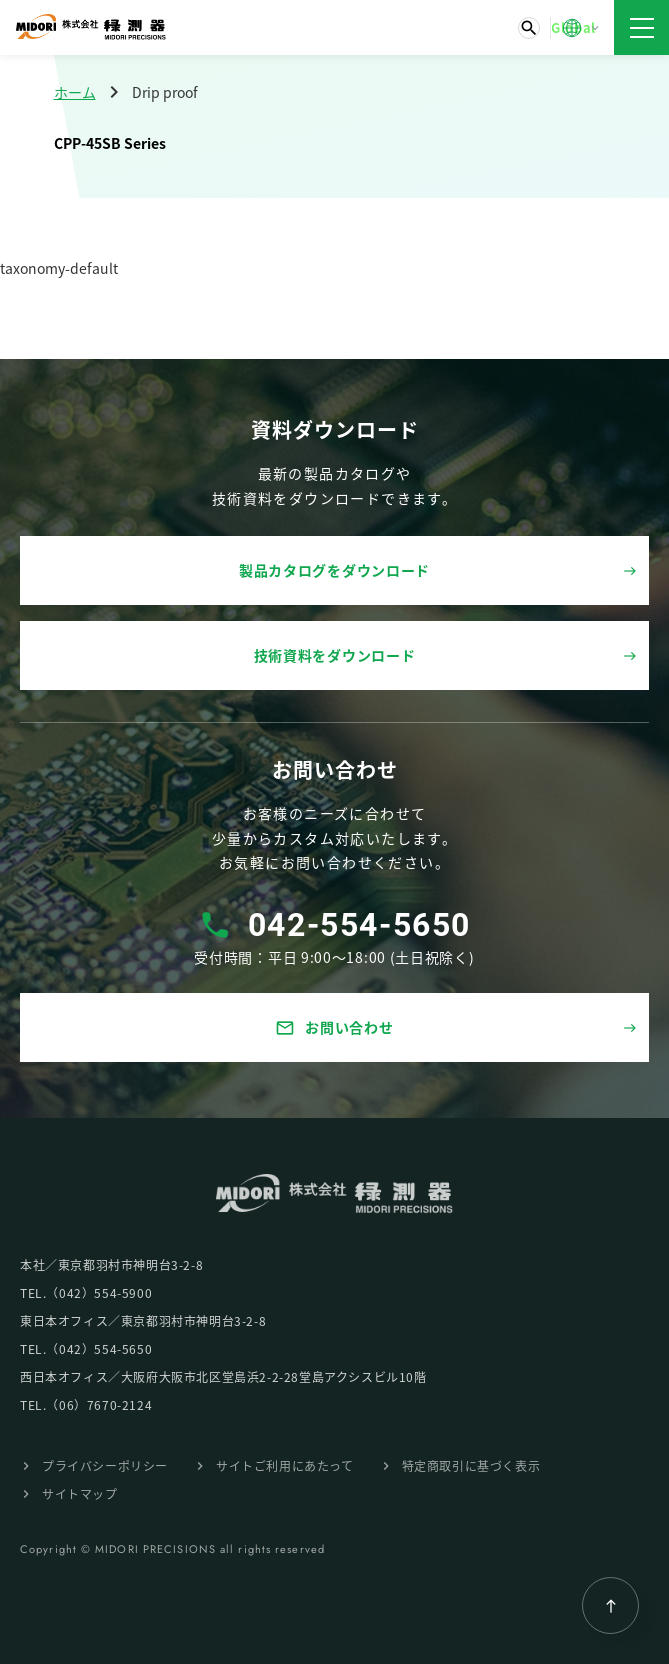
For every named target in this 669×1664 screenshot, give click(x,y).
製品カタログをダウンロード (334, 570)
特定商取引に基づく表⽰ (471, 1465)
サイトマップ (80, 1493)
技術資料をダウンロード (335, 655)
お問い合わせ (334, 1027)
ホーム (75, 92)
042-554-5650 (359, 925)
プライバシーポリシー (105, 1465)
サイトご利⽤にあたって (285, 1465)
